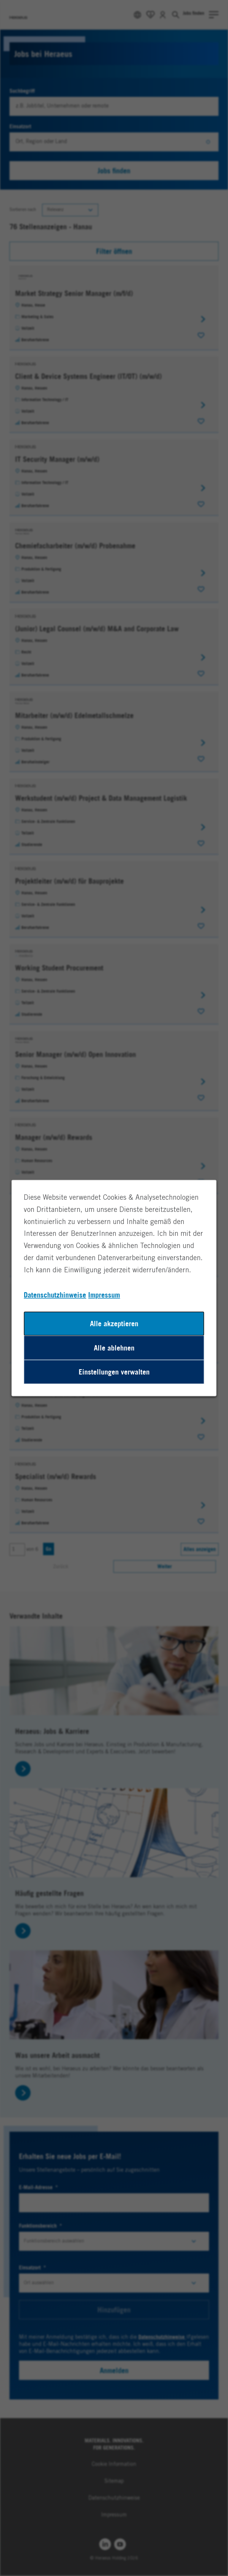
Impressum (104, 1295)
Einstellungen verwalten (114, 1371)
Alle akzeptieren (114, 1323)
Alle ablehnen (114, 1347)
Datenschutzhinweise (55, 1295)
